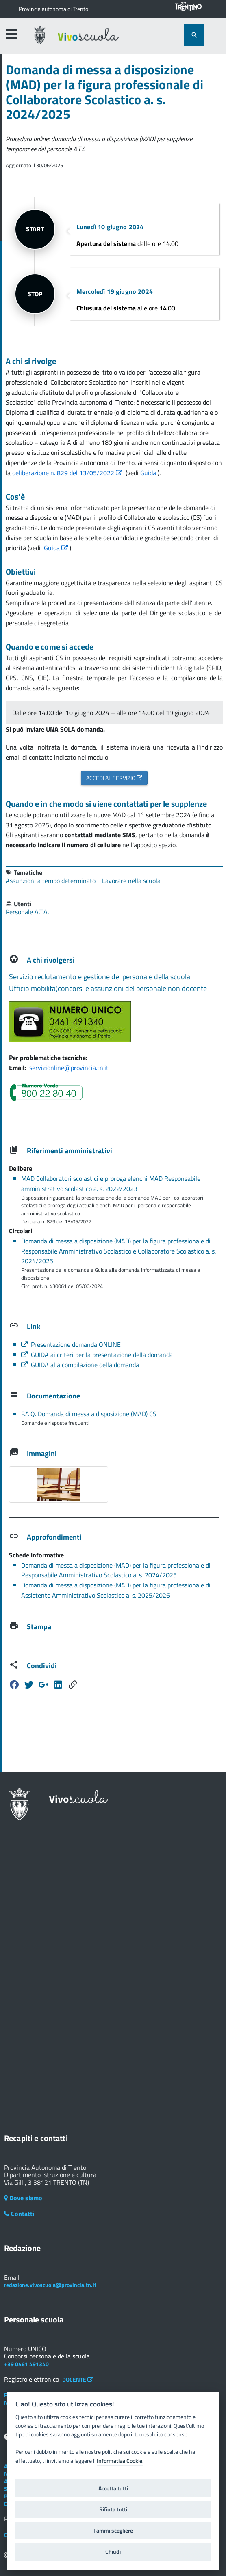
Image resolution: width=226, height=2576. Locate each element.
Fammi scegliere (113, 2530)
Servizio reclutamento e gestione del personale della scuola (99, 976)
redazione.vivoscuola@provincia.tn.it (50, 2285)
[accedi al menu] (11, 34)
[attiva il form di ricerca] (194, 35)
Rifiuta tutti (113, 2509)
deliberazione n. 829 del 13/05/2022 (68, 473)
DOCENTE (77, 2379)
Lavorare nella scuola (131, 880)
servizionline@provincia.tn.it (69, 1068)
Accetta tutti (113, 2488)
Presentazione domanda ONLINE (71, 1344)
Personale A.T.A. (27, 912)
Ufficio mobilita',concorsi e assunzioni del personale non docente (108, 988)
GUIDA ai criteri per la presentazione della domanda (97, 1354)
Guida (149, 473)
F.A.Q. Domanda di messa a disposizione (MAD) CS (88, 1414)
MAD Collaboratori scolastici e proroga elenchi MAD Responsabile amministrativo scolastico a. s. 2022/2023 (110, 1183)
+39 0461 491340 (26, 2364)
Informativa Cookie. (120, 2460)
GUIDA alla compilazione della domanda (80, 1365)
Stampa (39, 1626)
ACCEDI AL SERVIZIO (114, 777)
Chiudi (113, 2552)
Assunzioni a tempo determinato (51, 880)
